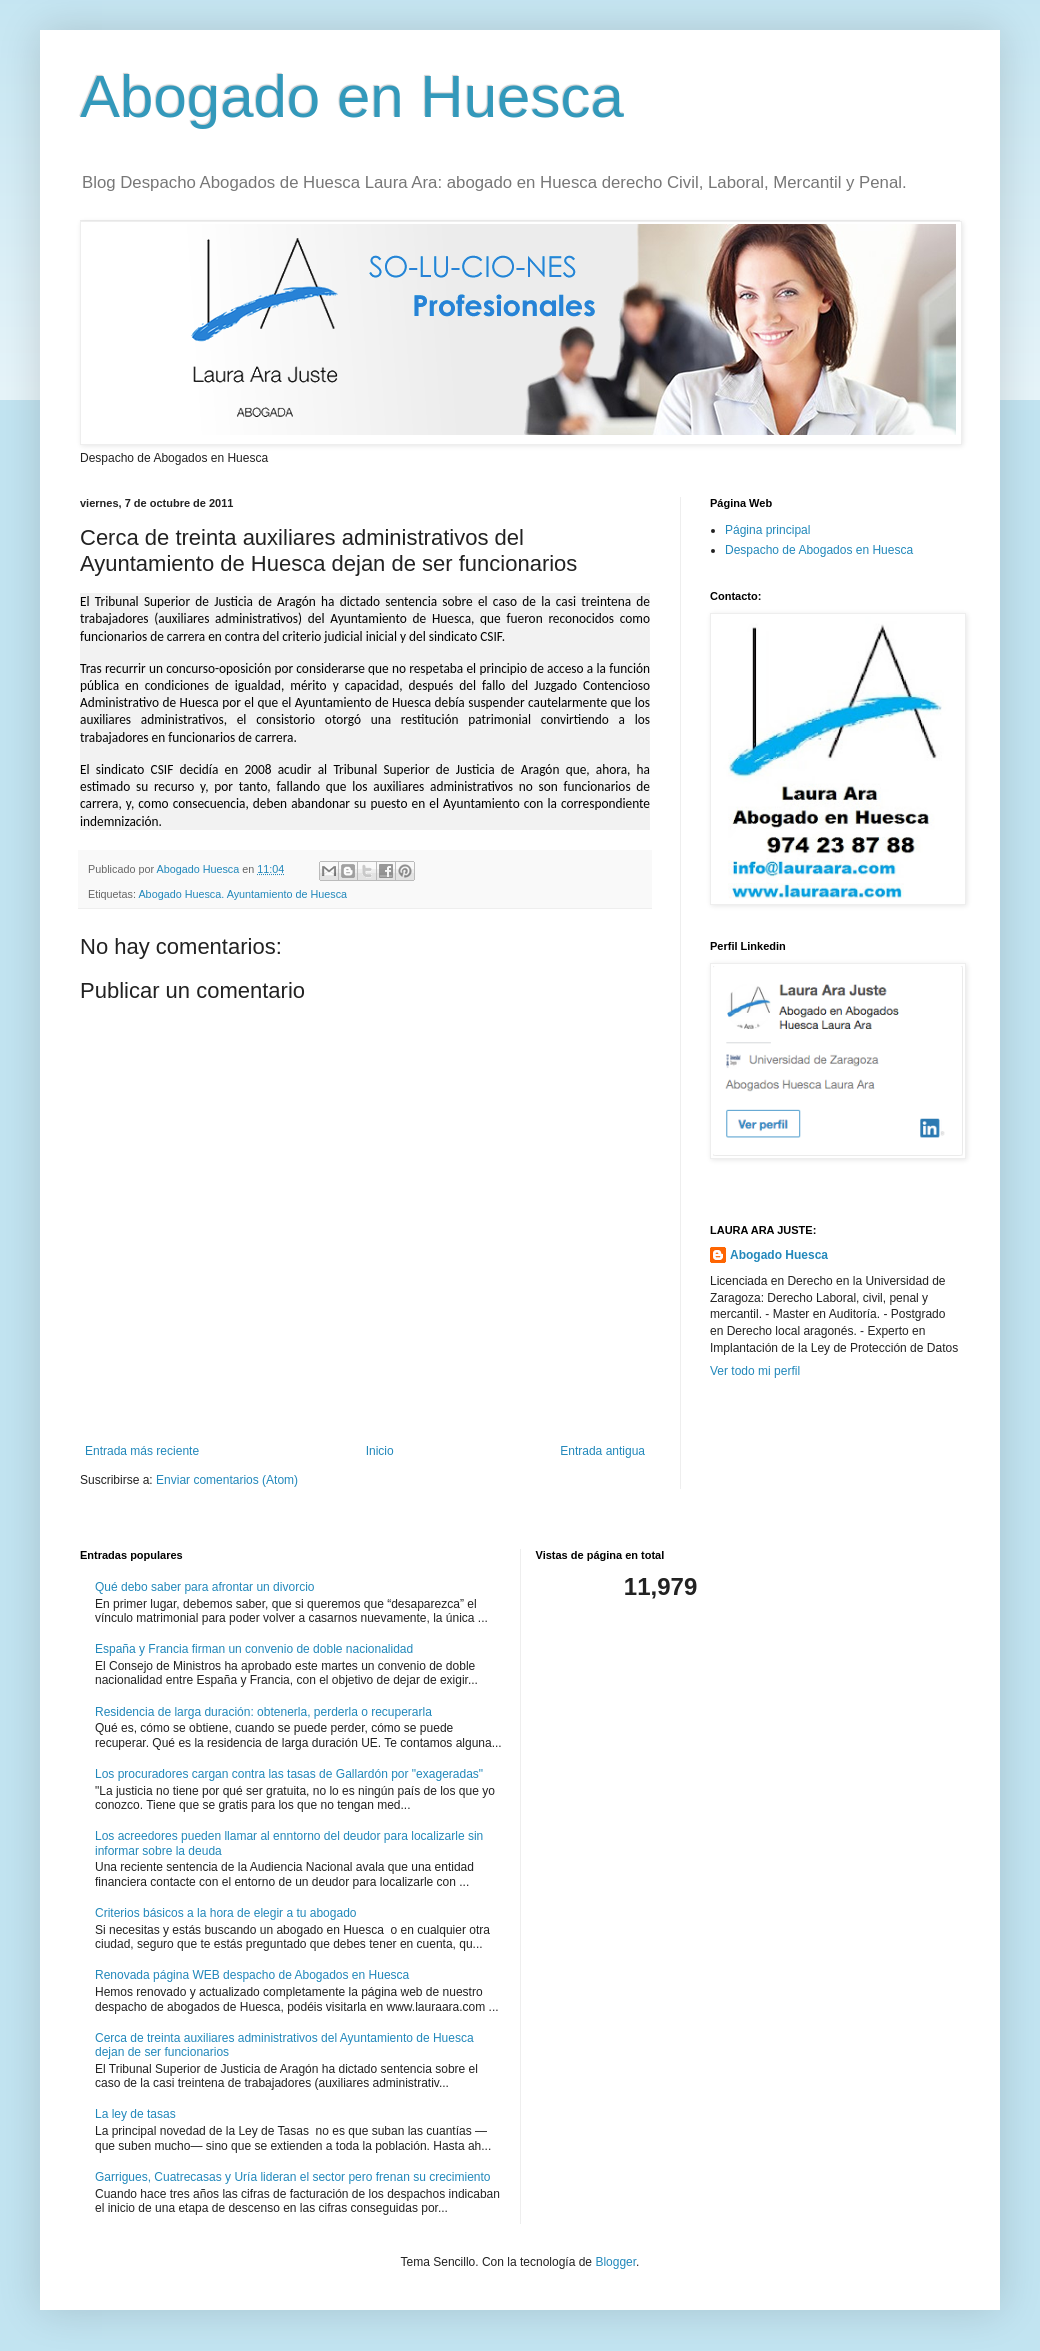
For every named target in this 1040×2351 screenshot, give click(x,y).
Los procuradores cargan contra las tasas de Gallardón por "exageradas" (289, 1774)
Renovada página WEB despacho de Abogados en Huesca (252, 1975)
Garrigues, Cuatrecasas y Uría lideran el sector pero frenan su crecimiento (293, 2177)
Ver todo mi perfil (755, 1371)
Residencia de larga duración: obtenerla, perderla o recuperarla (263, 1712)
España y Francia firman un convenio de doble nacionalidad (254, 1649)
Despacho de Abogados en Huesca (819, 550)
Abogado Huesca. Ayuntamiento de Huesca (242, 894)
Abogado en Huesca (352, 96)
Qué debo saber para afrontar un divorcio (204, 1587)
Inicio (380, 1451)
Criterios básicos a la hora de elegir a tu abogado (226, 1913)
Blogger (615, 2262)
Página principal (767, 530)
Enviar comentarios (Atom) (227, 1480)
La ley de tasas (135, 2114)
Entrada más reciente (142, 1451)
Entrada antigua (602, 1451)
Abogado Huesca (779, 1255)
